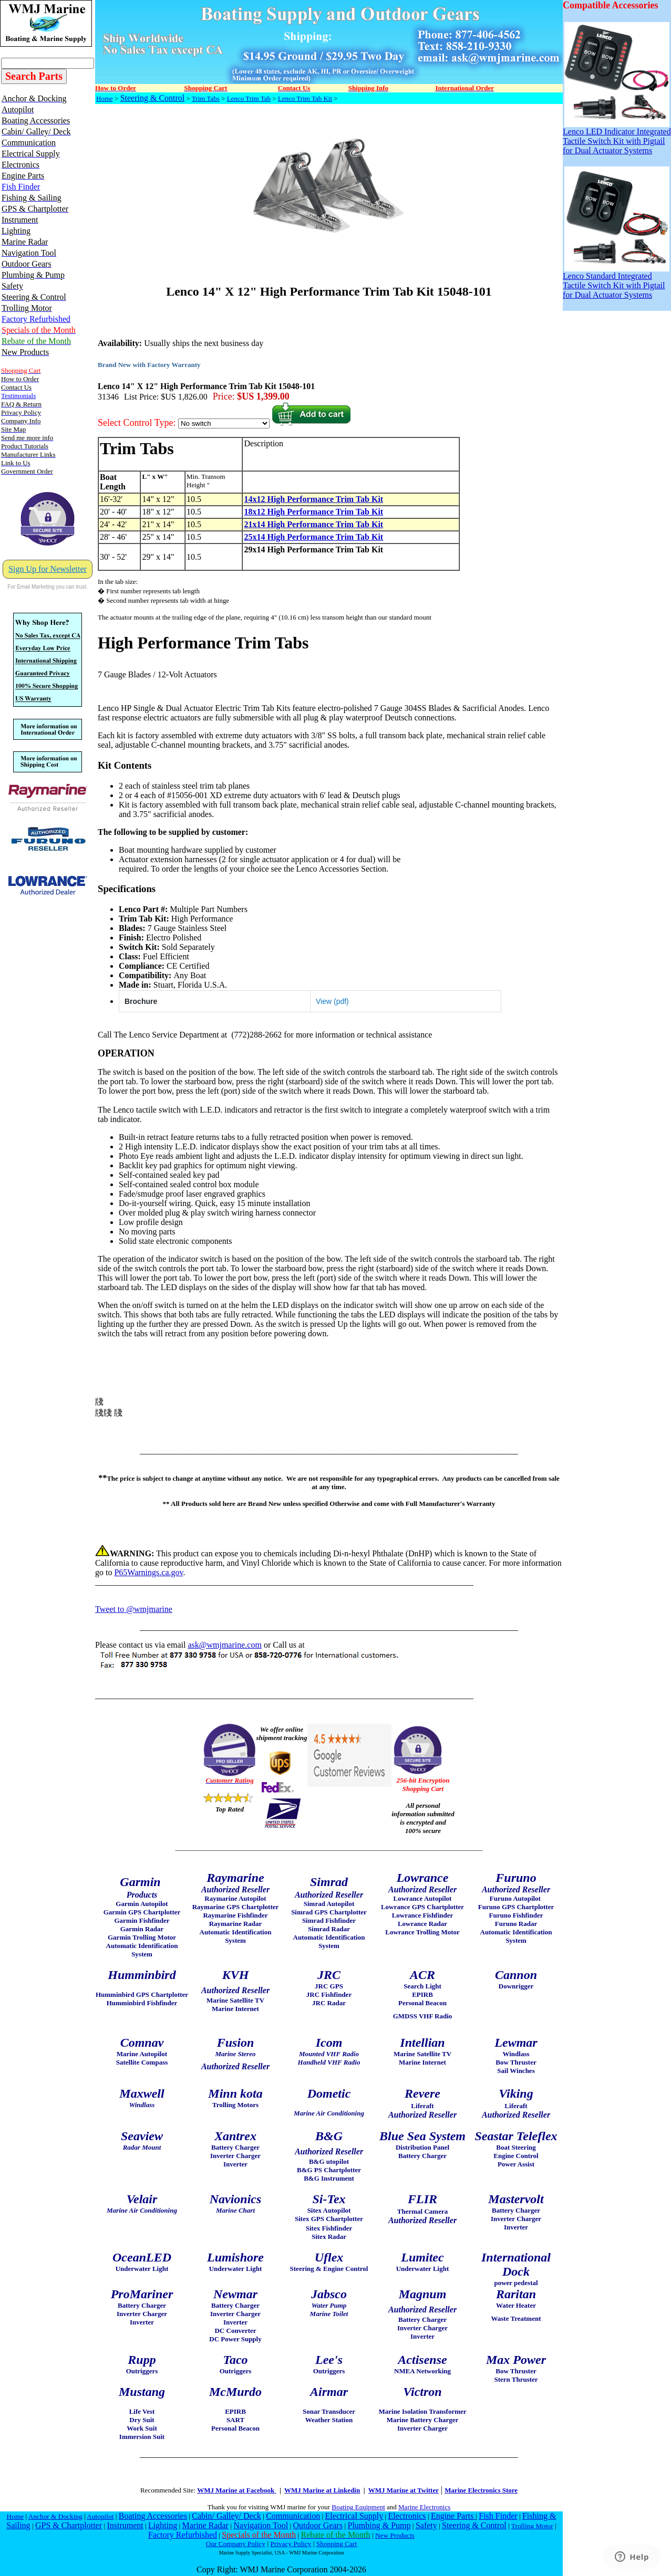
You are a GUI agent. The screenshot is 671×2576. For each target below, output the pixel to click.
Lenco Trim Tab (249, 98)
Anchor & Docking (55, 2516)
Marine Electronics (424, 2507)
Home (104, 98)
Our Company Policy (235, 2544)
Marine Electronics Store (481, 2490)
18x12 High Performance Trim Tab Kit (313, 511)
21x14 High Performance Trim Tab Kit (313, 524)
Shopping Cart (336, 2544)
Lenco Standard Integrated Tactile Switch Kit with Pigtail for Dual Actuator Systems (616, 281)
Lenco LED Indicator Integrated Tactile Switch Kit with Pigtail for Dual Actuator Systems (617, 137)
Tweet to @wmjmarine (133, 1609)
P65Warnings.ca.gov (148, 1572)
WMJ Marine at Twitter (403, 2490)
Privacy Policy (290, 2544)
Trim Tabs (206, 98)
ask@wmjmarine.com (224, 1644)
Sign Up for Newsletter (47, 568)
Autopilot (100, 2516)
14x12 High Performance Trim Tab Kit (313, 499)
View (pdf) (332, 1001)
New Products (395, 2535)
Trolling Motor (532, 2526)
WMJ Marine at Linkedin (322, 2490)
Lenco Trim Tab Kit (305, 98)
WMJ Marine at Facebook (236, 2490)
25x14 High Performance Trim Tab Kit (313, 536)
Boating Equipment (358, 2507)
